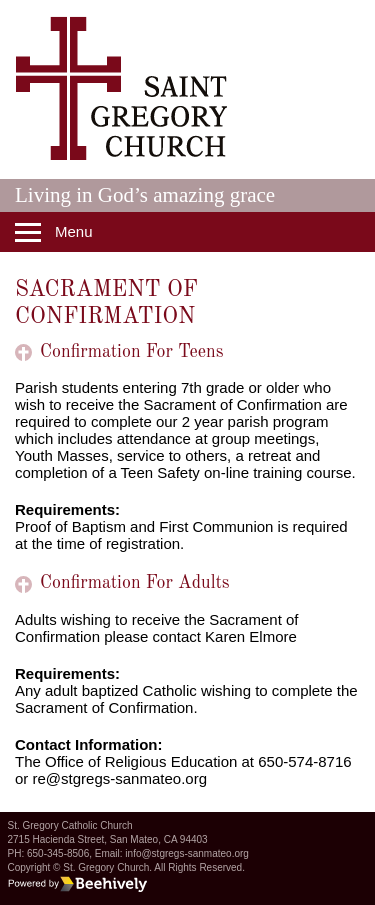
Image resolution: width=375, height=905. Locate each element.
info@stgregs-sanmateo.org (187, 853)
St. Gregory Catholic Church (70, 825)
